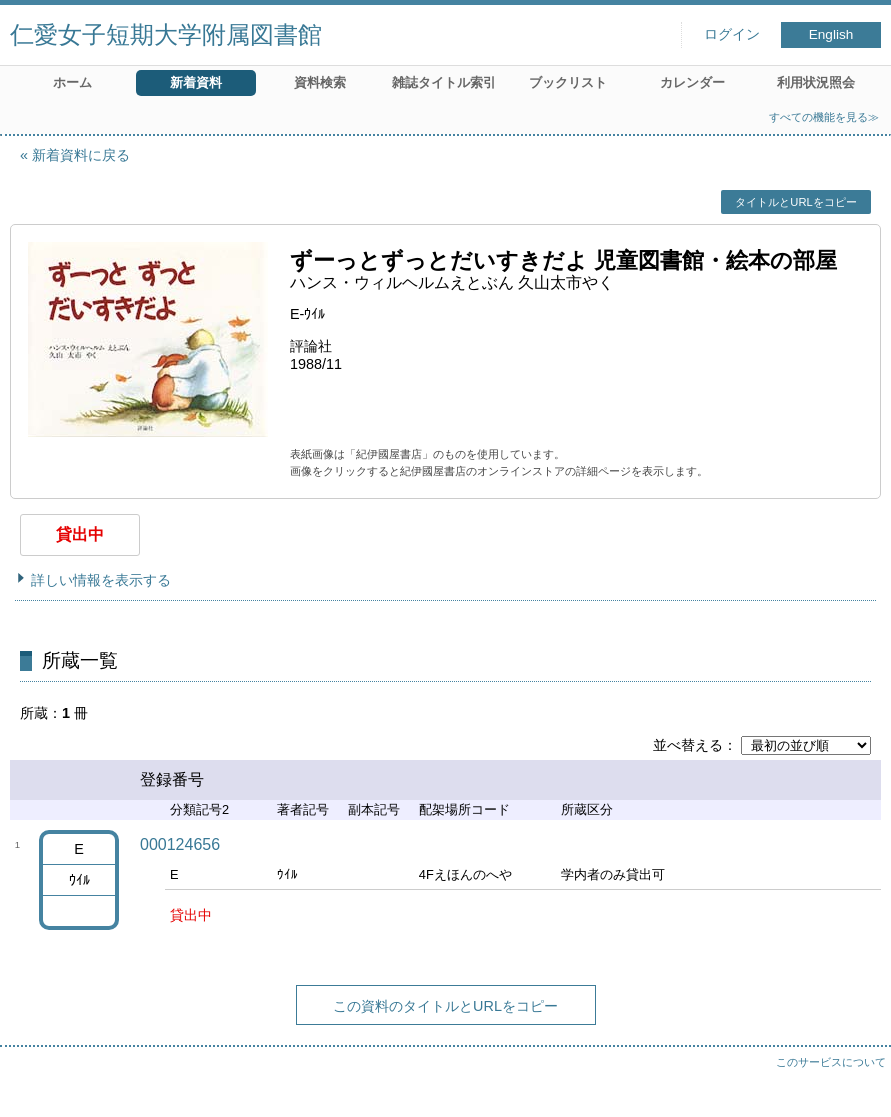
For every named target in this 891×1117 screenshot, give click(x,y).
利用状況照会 (816, 82)
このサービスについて (831, 1062)
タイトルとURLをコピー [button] (795, 202)
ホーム (72, 82)
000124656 (180, 844)
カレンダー (692, 82)
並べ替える (688, 745)
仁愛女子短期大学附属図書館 (166, 34)
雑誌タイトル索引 (444, 82)
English (831, 34)
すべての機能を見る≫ (824, 117)
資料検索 (320, 82)
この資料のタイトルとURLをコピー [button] (445, 1006)
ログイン (732, 34)
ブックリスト (568, 82)
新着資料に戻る (81, 155)
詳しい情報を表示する (101, 580)
